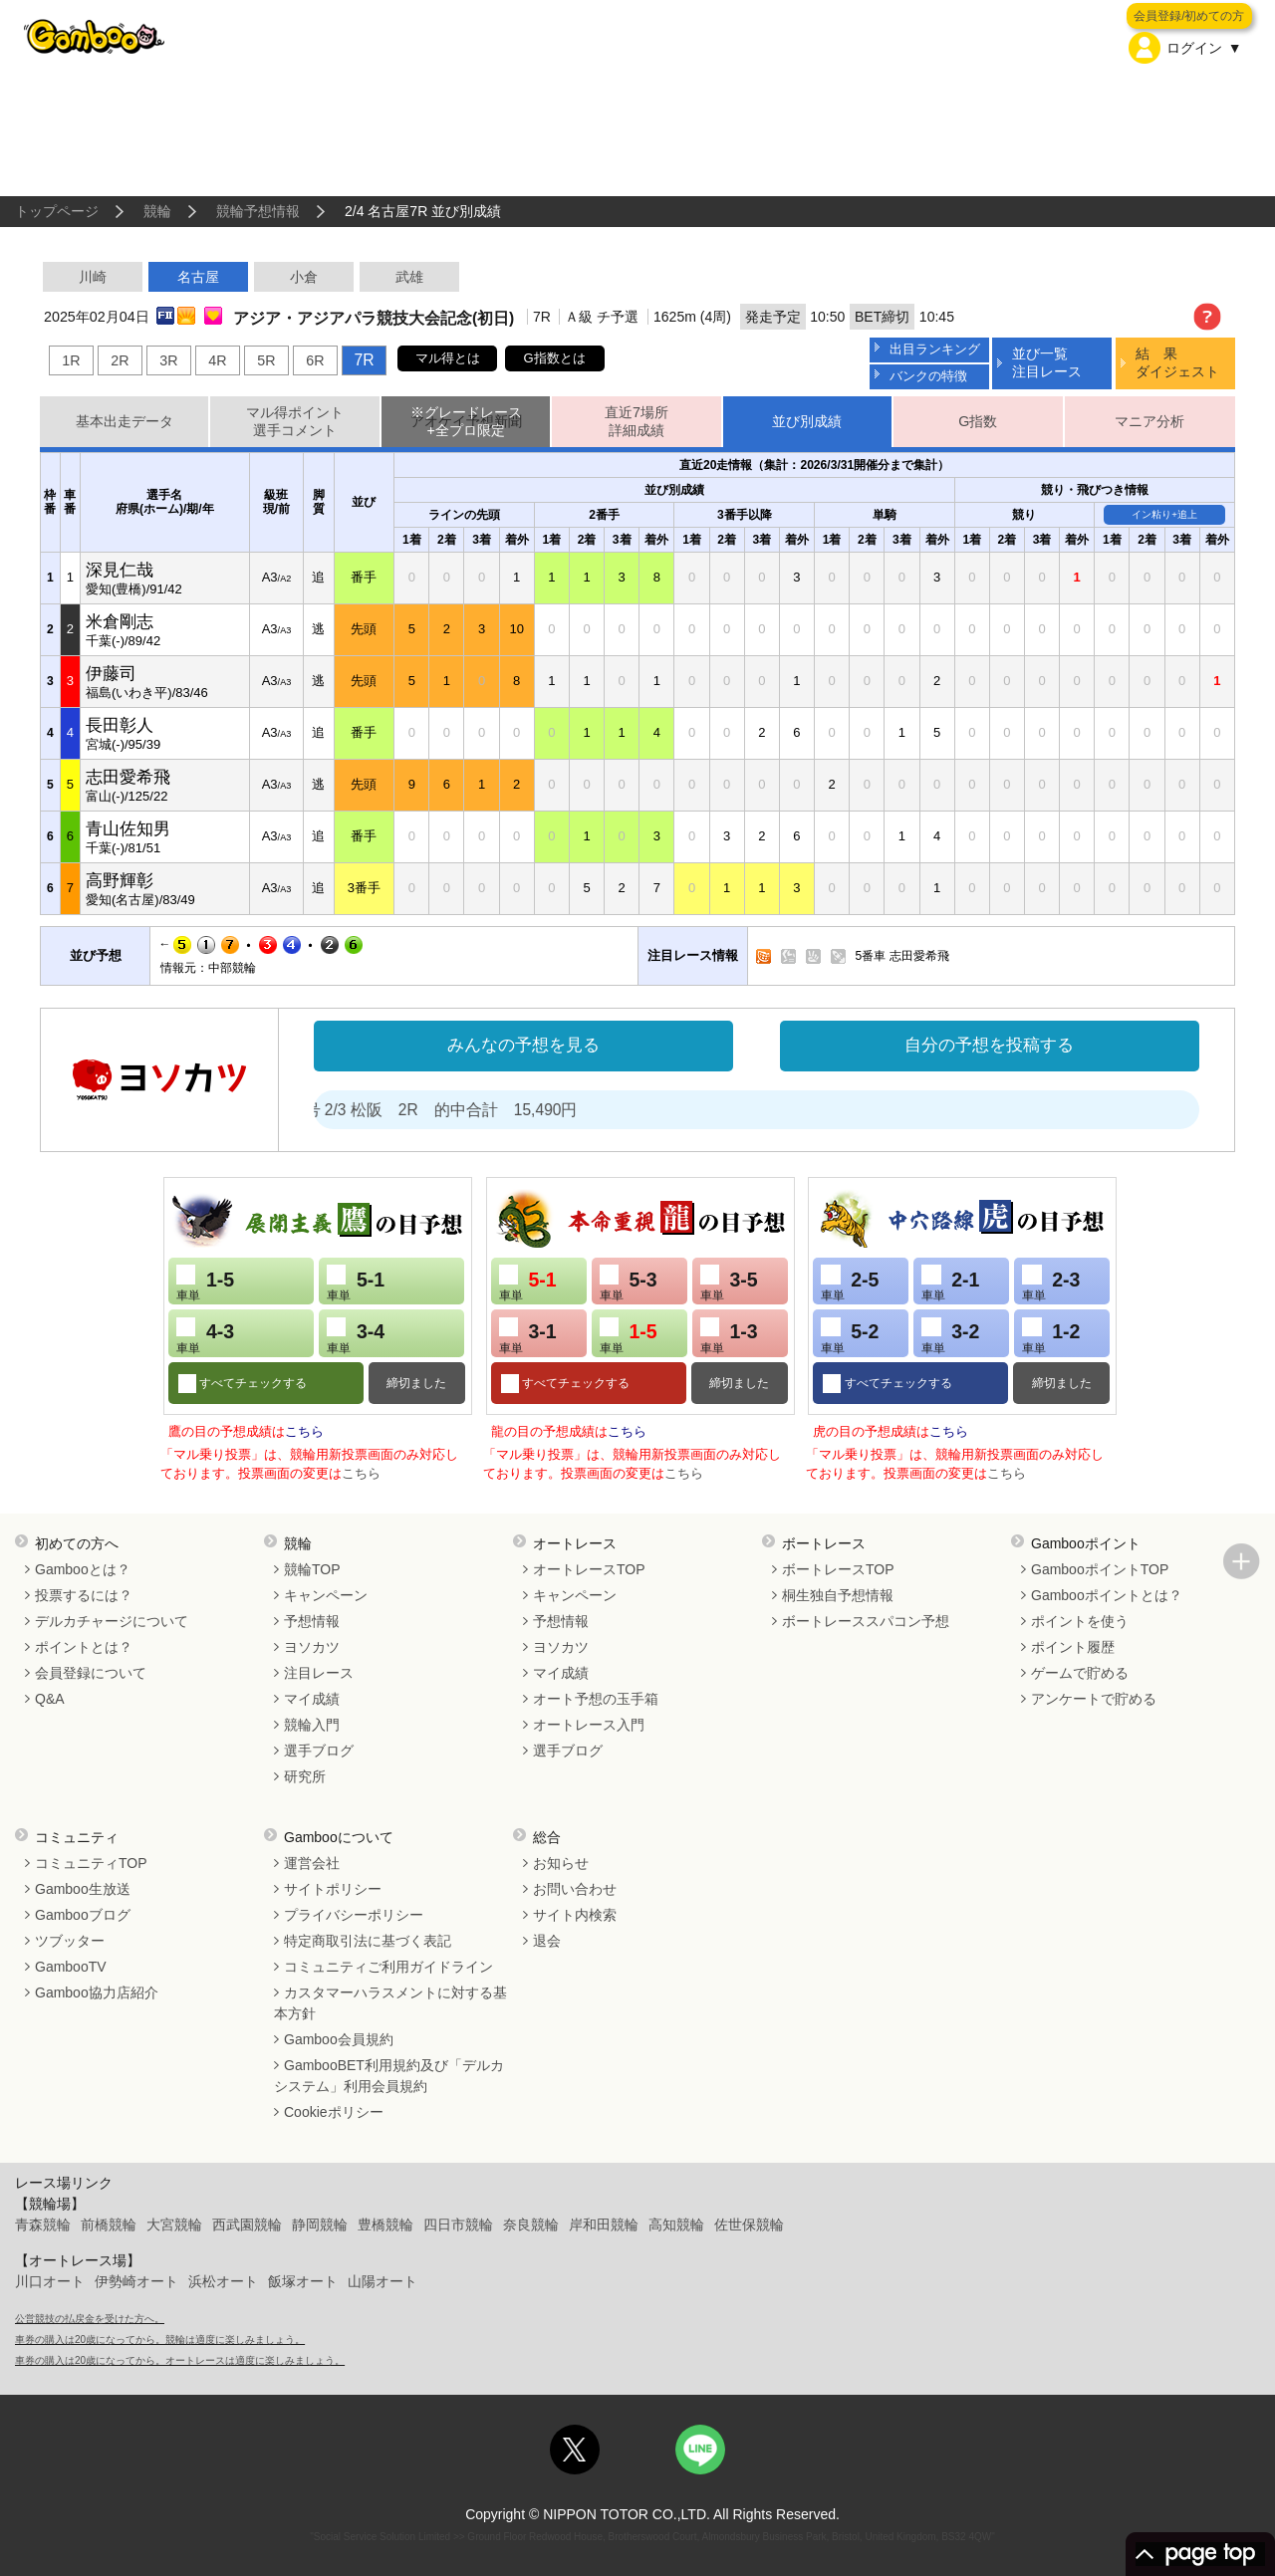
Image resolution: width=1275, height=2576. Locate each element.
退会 (547, 1941)
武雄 (409, 277)
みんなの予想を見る (523, 1045)
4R (217, 360)
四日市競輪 (458, 2224)
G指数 (977, 421)
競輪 (157, 211)
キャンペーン (326, 1595)
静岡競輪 (320, 2224)
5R (266, 360)
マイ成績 (312, 1699)
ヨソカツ (312, 1647)
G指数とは (555, 358)
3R (168, 360)
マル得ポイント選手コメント (295, 421)
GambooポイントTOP (1099, 1569)
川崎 (93, 277)
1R (71, 360)
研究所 (305, 1776)
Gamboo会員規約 (338, 2039)
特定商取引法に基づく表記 (367, 1941)
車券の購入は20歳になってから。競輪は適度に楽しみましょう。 (160, 2339)
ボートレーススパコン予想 (865, 1621)
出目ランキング (935, 349)
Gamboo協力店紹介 (96, 1992)
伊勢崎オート (136, 2281)
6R (315, 360)
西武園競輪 (247, 2224)
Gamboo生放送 (82, 1889)
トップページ (57, 211)
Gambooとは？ (82, 1569)
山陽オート (382, 2281)
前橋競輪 (108, 2224)
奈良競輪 (531, 2224)
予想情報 (312, 1621)
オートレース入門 (588, 1725)
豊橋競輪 (385, 2224)
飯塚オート (303, 2281)
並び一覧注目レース (1047, 362)
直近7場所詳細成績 (636, 421)
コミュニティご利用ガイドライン (388, 1967)
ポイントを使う (1080, 1621)
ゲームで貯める (1080, 1673)
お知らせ (561, 1863)
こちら (304, 1431)
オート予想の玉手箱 (595, 1699)
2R (119, 360)
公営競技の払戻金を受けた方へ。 (89, 2318)
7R (364, 359)
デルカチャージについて (111, 1621)
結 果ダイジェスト (1177, 362)
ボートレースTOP (838, 1569)
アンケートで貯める (1093, 1699)
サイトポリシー (333, 1889)
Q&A (50, 1699)
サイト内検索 (575, 1915)
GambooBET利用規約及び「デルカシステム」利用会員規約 (389, 2075)
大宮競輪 (174, 2224)
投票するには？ (83, 1595)
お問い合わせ (575, 1889)
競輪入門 (312, 1725)
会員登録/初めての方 (1189, 16)
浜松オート (223, 2281)
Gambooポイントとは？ (1106, 1595)
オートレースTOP (589, 1569)
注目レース (319, 1673)
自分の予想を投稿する (989, 1045)
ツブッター (70, 1941)
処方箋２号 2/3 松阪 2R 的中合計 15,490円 (441, 1109)
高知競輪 (676, 2224)
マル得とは (447, 358)
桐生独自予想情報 (837, 1595)
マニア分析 (1149, 421)
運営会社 (312, 1863)
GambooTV (71, 1967)
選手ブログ (319, 1750)
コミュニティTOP (91, 1863)
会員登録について (90, 1673)
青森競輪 (43, 2224)
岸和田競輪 (603, 2224)
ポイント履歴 (1073, 1647)
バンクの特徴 (928, 375)
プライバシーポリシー (353, 1915)
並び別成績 (807, 421)
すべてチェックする (251, 1383)
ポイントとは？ (83, 1647)
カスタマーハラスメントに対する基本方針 (390, 2003)
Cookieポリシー (333, 2112)
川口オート (50, 2281)
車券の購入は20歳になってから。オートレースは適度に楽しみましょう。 (180, 2360)
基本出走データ (124, 421)
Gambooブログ (82, 1915)
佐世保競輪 (749, 2224)
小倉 (304, 277)
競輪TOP (312, 1569)
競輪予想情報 (258, 211)
